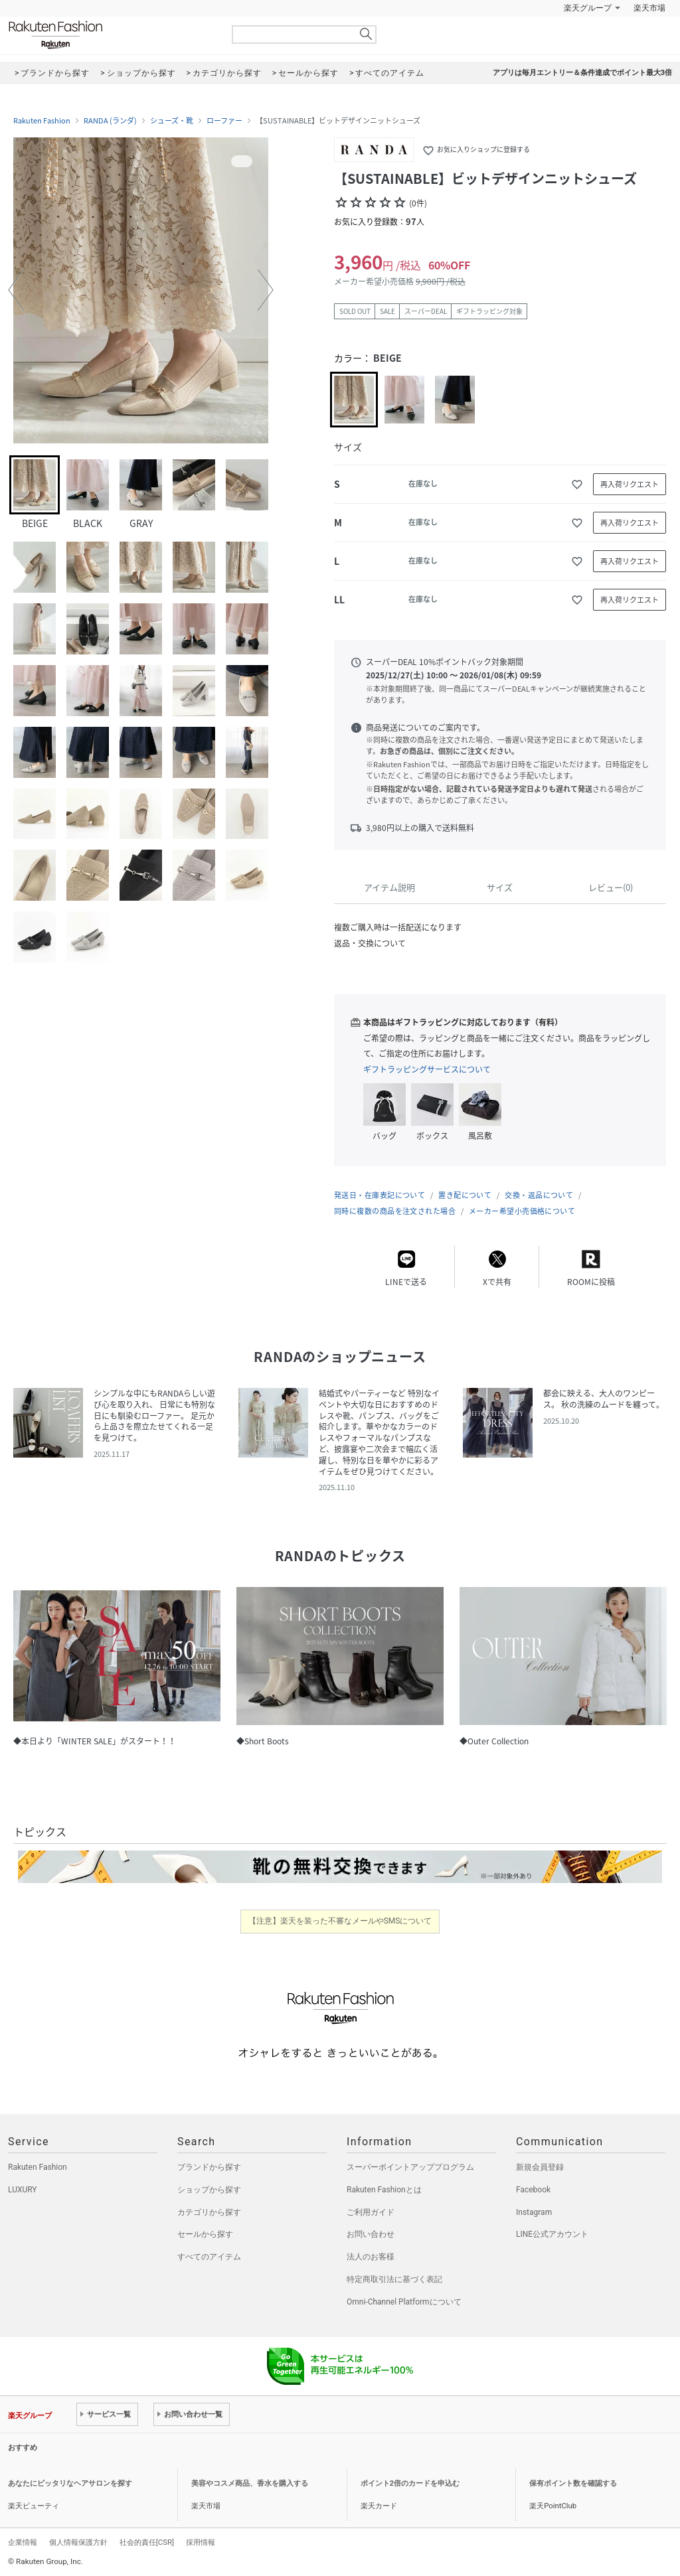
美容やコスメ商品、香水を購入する (249, 2483)
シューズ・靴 (171, 120)
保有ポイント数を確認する (573, 2483)
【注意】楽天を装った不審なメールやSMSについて (340, 1921)
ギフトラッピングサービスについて (427, 1069)
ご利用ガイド (370, 2212)
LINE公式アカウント (552, 2234)
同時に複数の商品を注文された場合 (395, 1211)
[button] (16, 290)
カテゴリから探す (209, 2212)
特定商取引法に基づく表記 (394, 2279)
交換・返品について (539, 1195)
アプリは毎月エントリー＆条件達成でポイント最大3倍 (582, 72)
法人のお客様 (370, 2256)
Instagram (534, 2212)
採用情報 (200, 2542)
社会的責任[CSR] (147, 2542)
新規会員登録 (540, 2167)
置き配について (464, 1195)
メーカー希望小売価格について (522, 1211)
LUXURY (22, 2189)
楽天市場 (649, 8)
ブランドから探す (209, 2167)
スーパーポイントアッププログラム (410, 2167)
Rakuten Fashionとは (384, 2189)
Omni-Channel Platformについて (404, 2302)
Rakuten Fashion (111, 35)
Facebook (533, 2189)
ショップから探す (209, 2189)
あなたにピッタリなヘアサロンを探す (70, 2483)
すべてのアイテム (209, 2256)
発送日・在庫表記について (379, 1195)
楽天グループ (588, 8)
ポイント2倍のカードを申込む (410, 2483)
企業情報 (22, 2542)
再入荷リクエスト (629, 484)
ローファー (224, 120)
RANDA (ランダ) (110, 120)
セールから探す (205, 2234)
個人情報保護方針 (78, 2542)
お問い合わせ (370, 2234)
